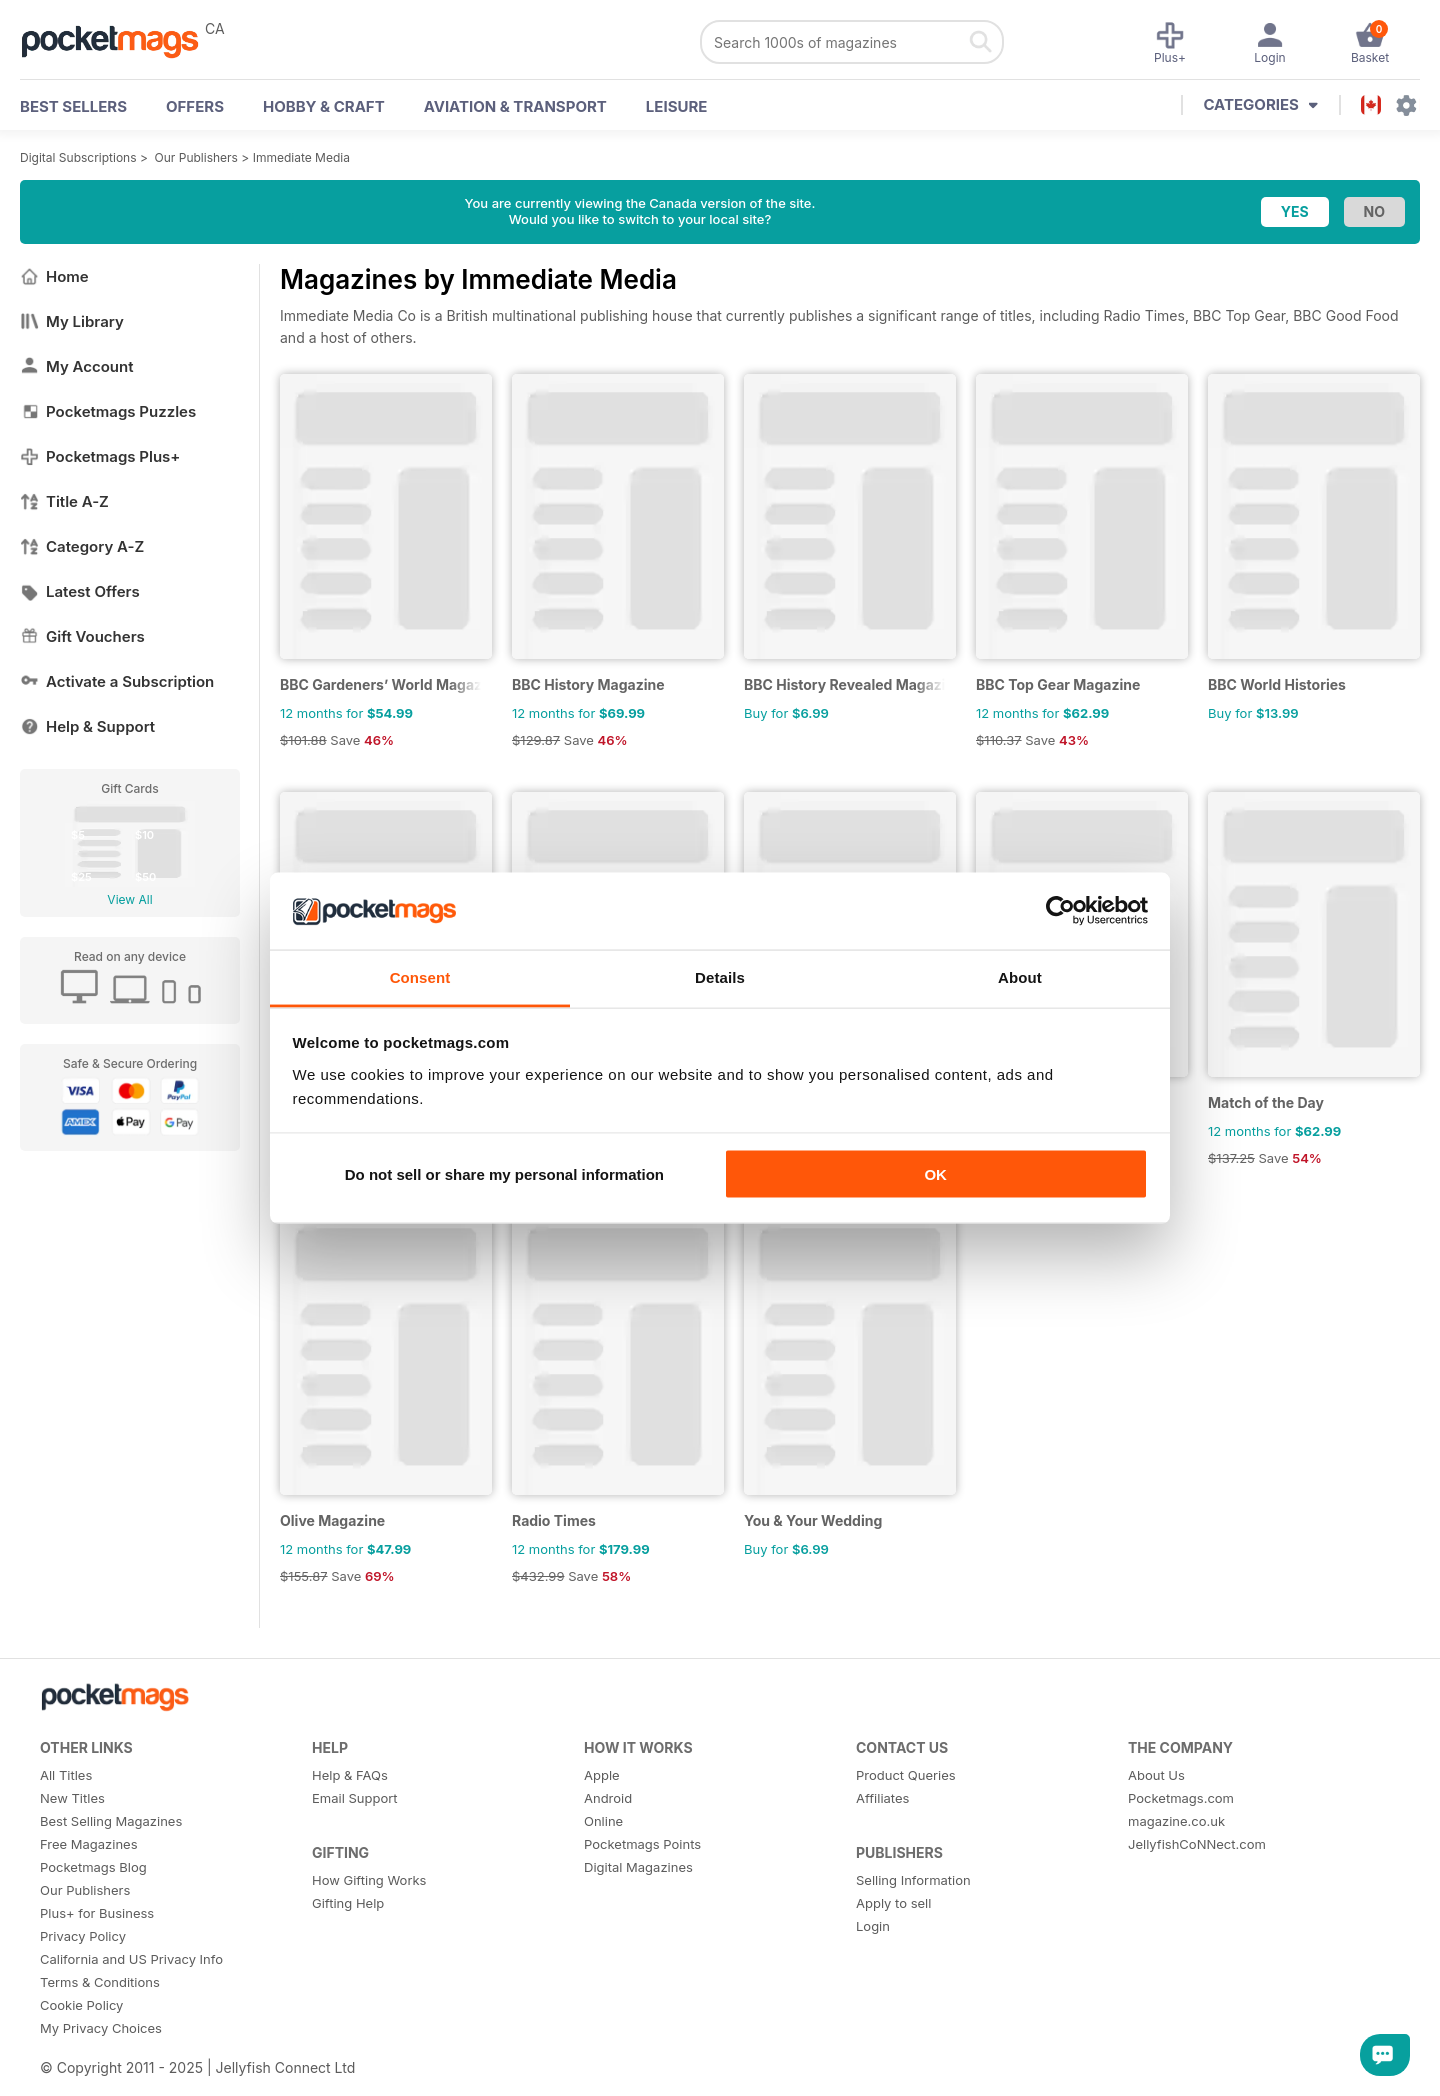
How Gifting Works (369, 1880)
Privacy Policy (83, 1936)
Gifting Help (348, 1903)
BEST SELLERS (73, 106)
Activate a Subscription (117, 681)
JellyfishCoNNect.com (1197, 1844)
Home (54, 276)
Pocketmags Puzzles (108, 411)
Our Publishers (196, 157)
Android (608, 1798)
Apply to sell (893, 1903)
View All (129, 899)
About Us (1156, 1775)
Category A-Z (82, 546)
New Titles (72, 1798)
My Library (72, 321)
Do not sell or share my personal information (504, 1174)
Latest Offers (80, 591)
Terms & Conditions (100, 1982)
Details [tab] (720, 976)
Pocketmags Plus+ (100, 456)
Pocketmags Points (642, 1844)
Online (603, 1821)
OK (935, 1174)
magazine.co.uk (1176, 1821)
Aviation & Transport (515, 106)
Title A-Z (64, 501)
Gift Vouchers (82, 636)
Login (873, 1926)
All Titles (66, 1775)
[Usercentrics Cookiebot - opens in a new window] (1060, 911)
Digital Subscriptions (78, 157)
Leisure (677, 106)
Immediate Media (301, 157)
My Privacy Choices (101, 2028)
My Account (77, 366)
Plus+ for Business (97, 1913)
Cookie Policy (81, 2005)
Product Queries (906, 1775)
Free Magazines (89, 1844)
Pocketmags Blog (93, 1867)
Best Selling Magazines (111, 1821)
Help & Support (87, 726)
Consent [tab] (420, 976)
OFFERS (195, 106)
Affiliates (882, 1798)
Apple (602, 1775)
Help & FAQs (350, 1775)
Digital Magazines (638, 1867)
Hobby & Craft (324, 106)
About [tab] (1020, 976)
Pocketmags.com (1181, 1798)
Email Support (355, 1798)
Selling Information (913, 1880)
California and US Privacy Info (131, 1959)
